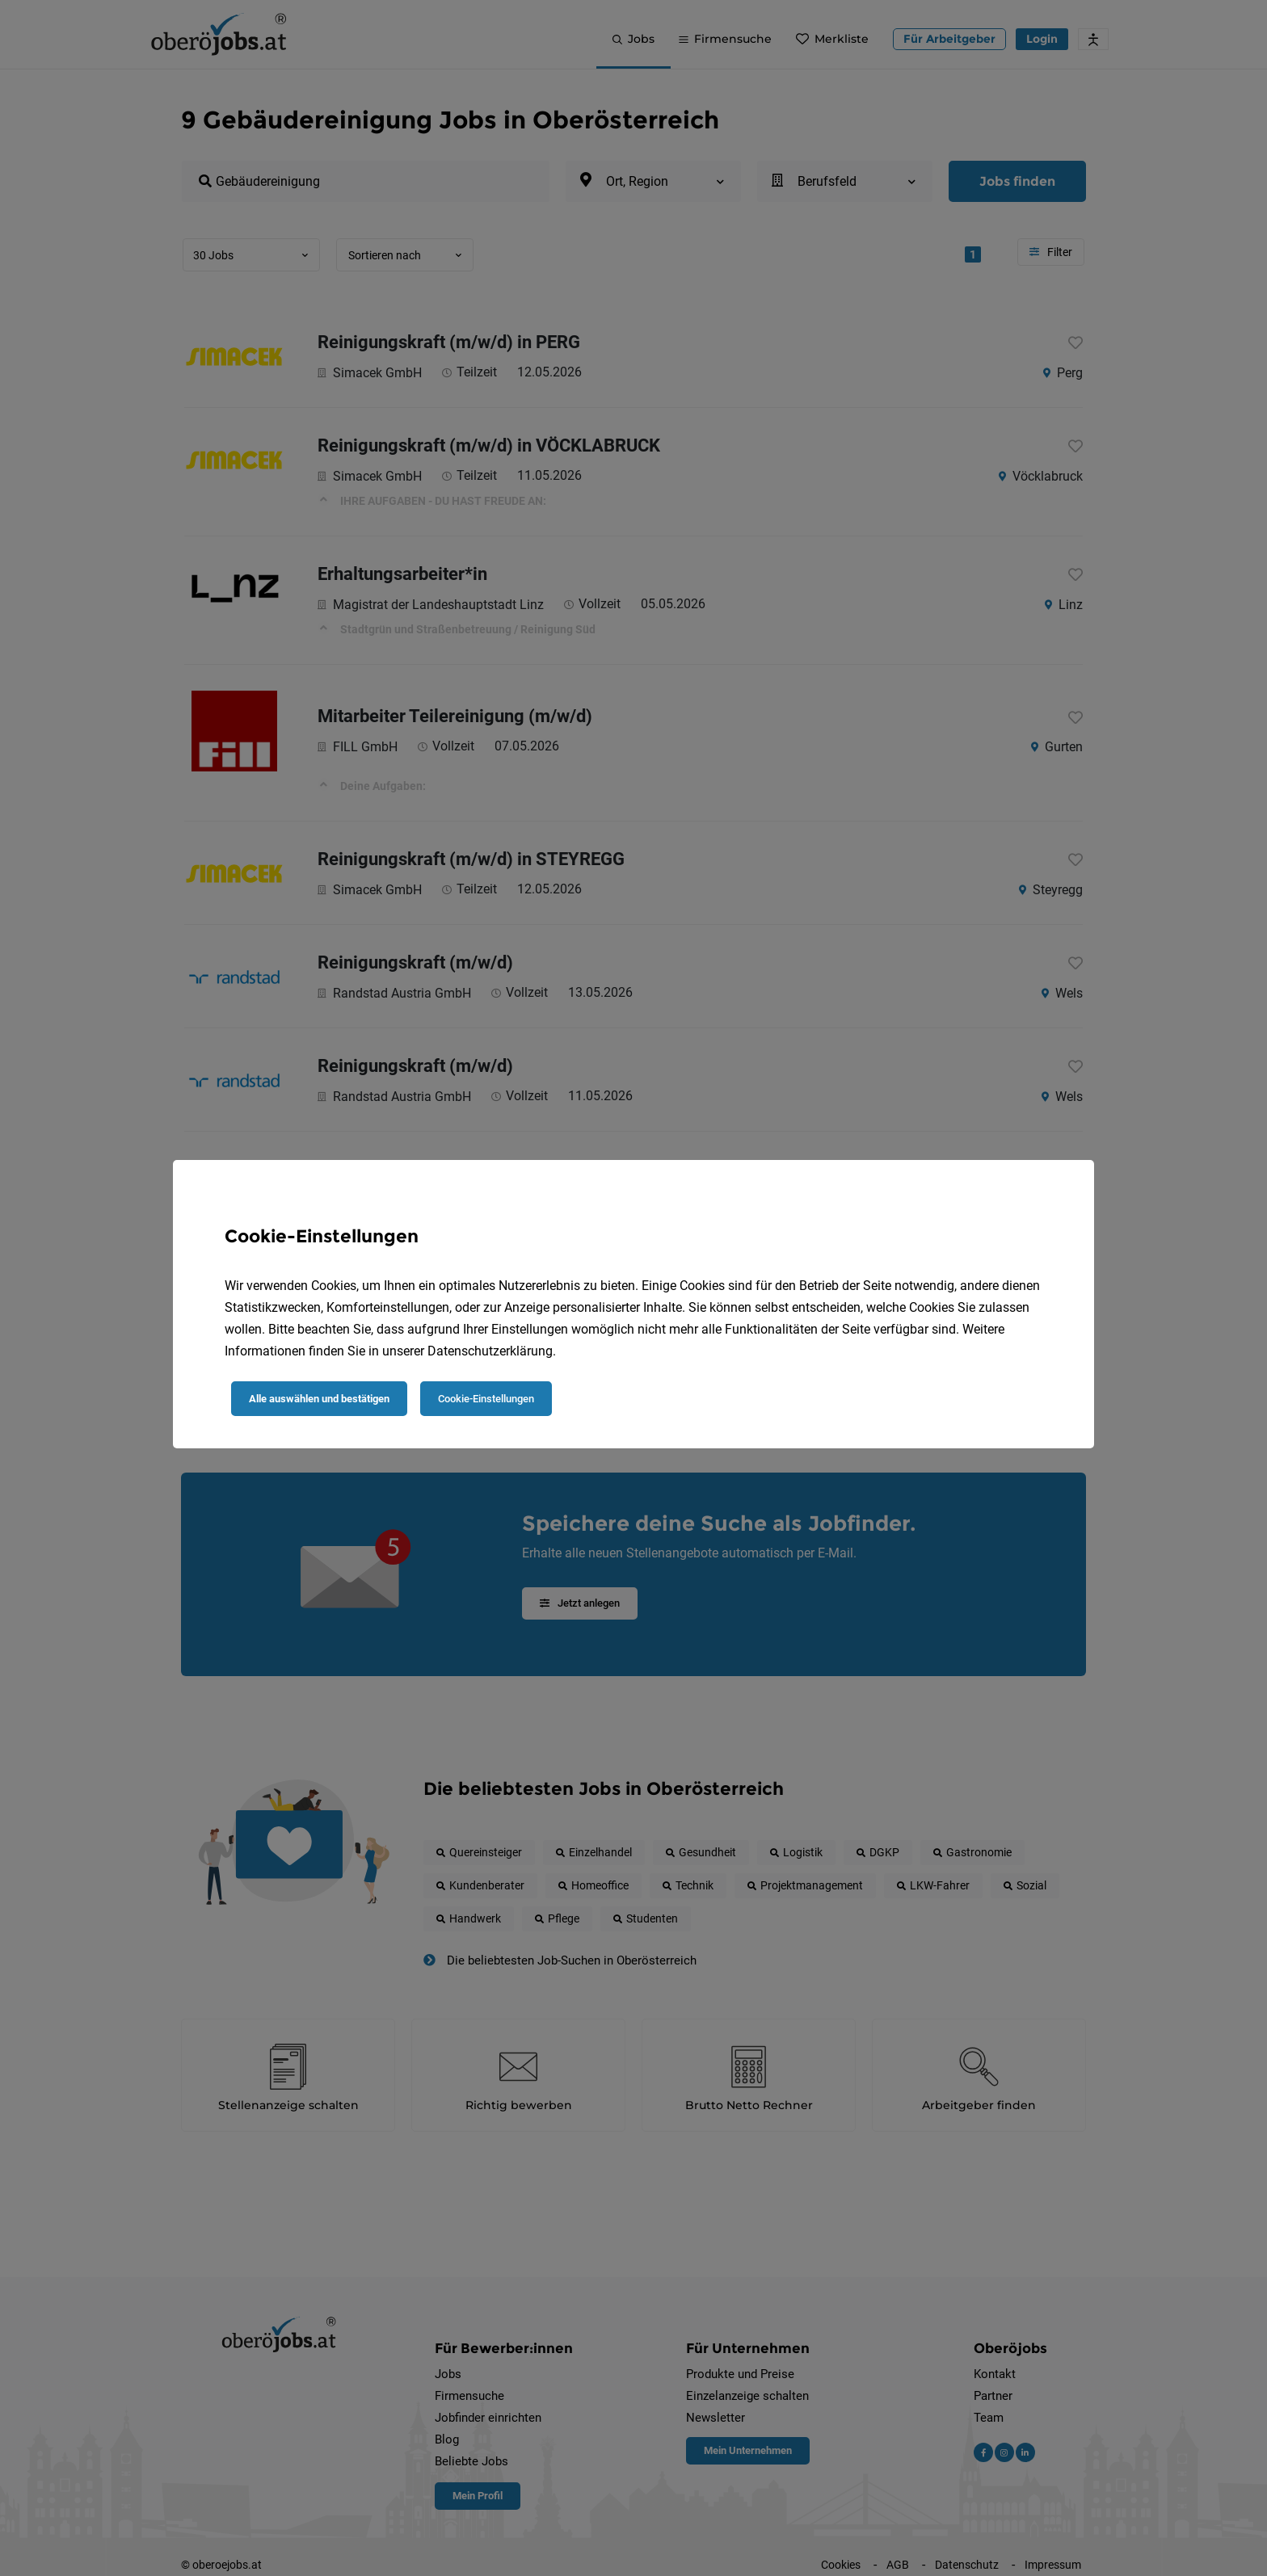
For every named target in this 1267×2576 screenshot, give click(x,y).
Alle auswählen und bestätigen (319, 1399)
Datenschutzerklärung (490, 1351)
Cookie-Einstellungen (486, 1399)
